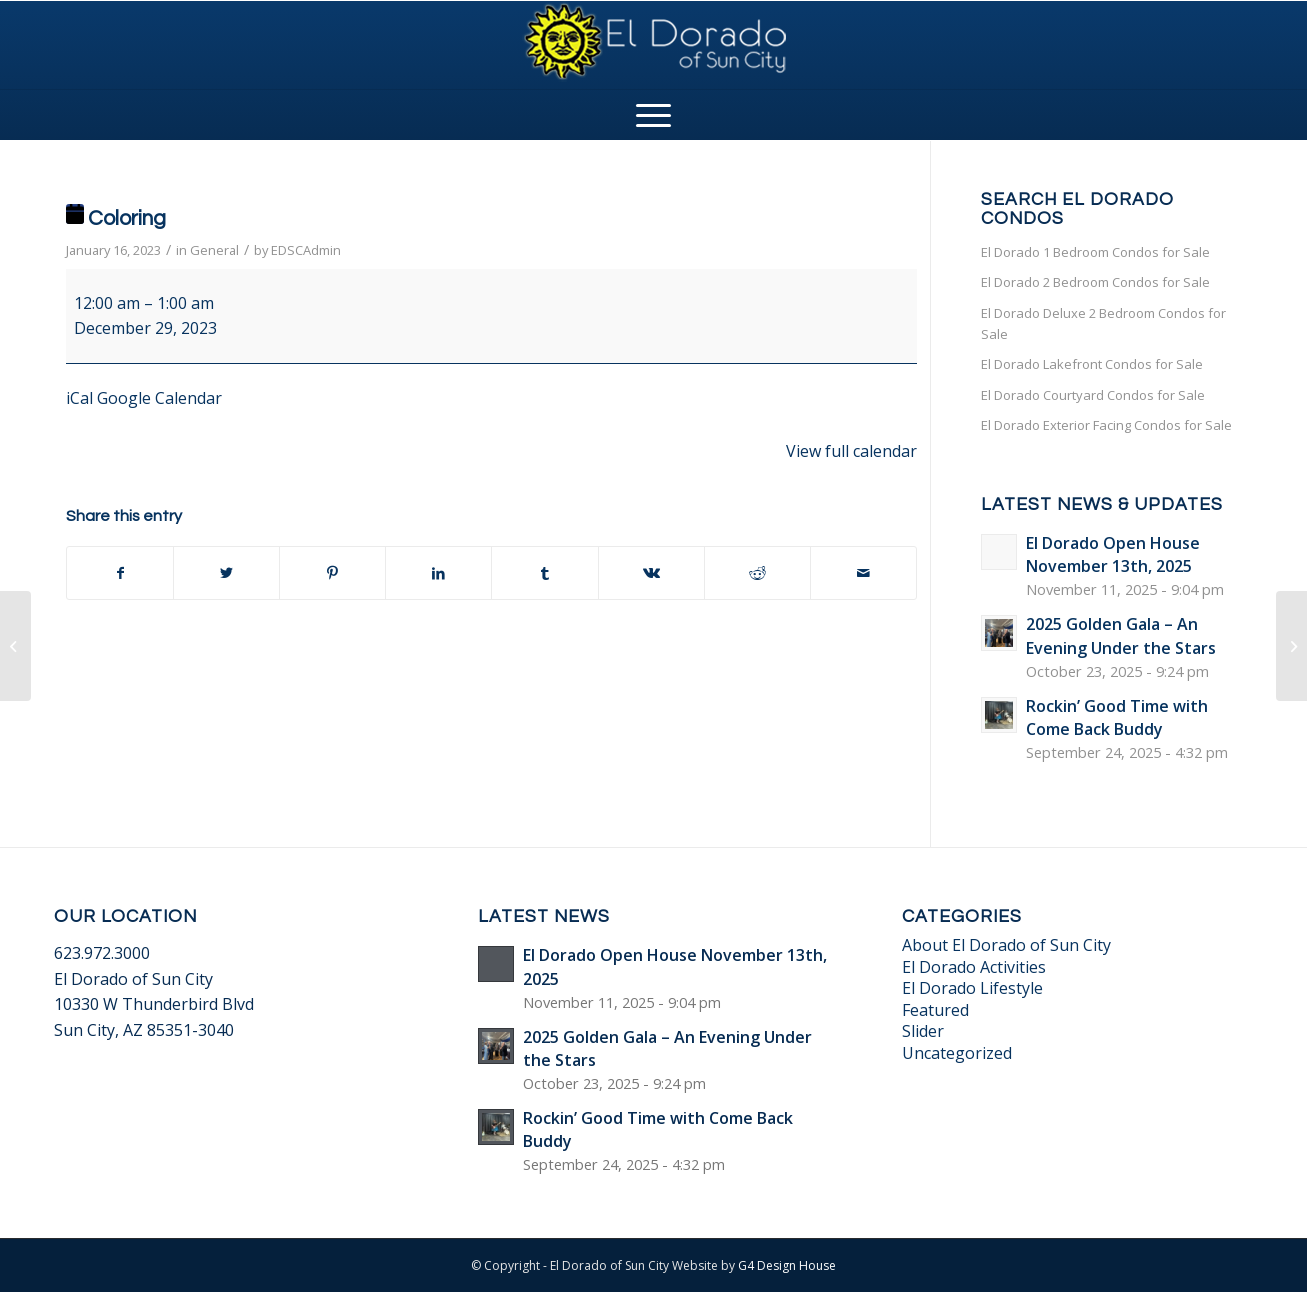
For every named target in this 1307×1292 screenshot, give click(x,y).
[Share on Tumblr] (544, 573)
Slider (923, 1031)
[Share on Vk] (651, 573)
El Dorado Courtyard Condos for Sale (1093, 395)
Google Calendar (159, 398)
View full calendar (851, 451)
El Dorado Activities (974, 967)
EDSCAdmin (306, 250)
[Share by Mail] (863, 573)
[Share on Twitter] (226, 573)
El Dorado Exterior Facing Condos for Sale (1106, 425)
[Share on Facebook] (120, 573)
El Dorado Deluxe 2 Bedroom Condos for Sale (1103, 323)
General (214, 250)
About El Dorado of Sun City (1006, 945)
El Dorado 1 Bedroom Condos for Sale (1095, 252)
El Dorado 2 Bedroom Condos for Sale (1095, 282)
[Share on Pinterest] (332, 573)
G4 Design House (787, 1265)
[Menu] (653, 115)
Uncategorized (957, 1053)
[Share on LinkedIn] (438, 573)
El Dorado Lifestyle (972, 988)
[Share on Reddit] (757, 573)
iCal (79, 398)
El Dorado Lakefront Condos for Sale (1092, 364)
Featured (935, 1010)
